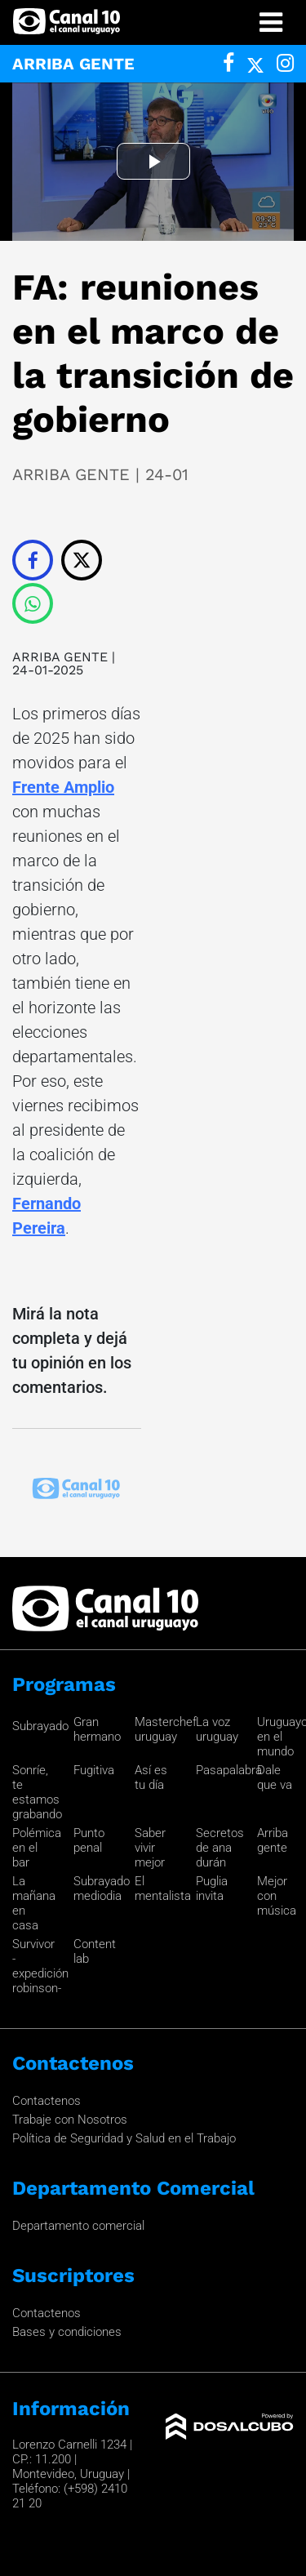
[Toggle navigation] (271, 22)
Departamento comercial (78, 2225)
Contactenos (46, 2100)
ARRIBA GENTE (60, 657)
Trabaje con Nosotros (69, 2119)
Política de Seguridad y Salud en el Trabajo (124, 2138)
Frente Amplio (63, 787)
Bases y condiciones (67, 2332)
